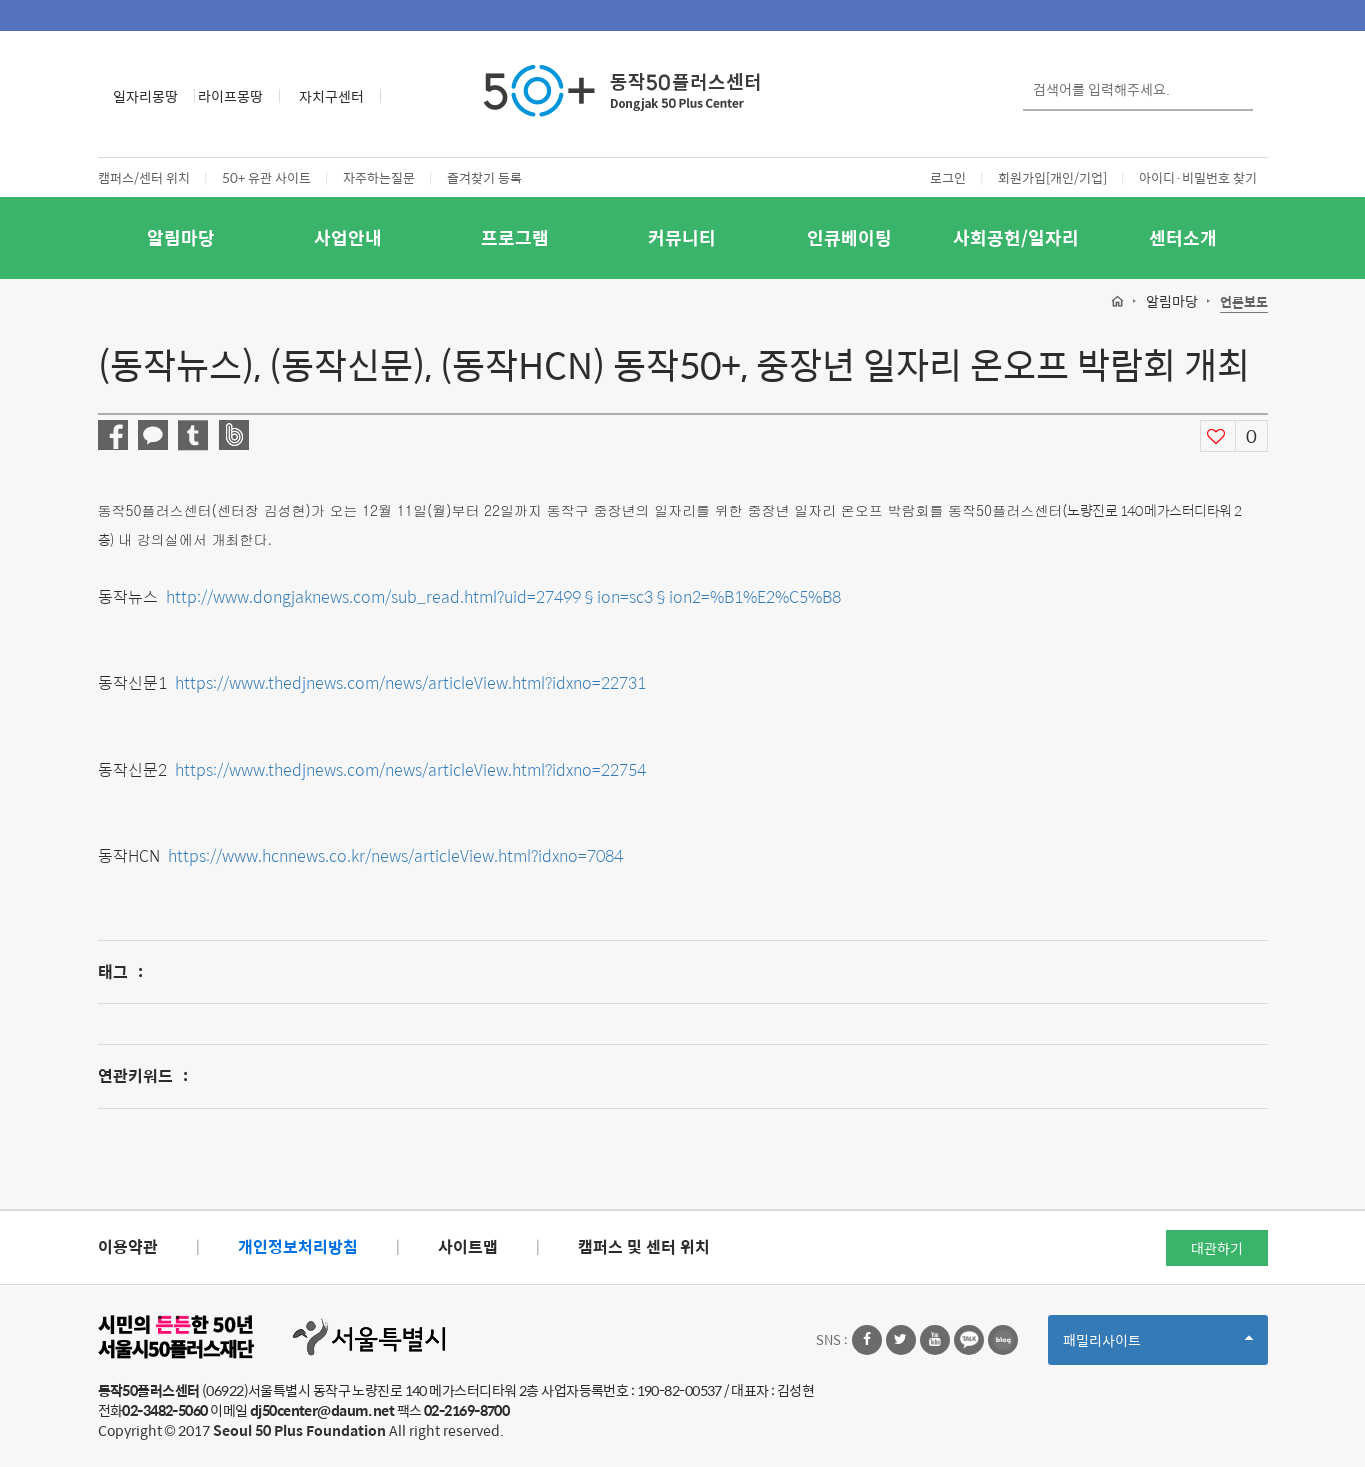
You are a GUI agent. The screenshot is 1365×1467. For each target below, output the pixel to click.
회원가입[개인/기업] (1052, 177)
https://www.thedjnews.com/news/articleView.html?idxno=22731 (410, 682)
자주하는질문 (379, 177)
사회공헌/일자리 (1016, 237)
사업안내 (348, 237)
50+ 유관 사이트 (266, 177)
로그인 (948, 177)
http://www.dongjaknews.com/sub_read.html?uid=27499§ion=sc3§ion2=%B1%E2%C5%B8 (503, 596)
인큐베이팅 (849, 237)
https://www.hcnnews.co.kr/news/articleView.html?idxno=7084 (395, 855)
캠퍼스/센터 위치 (144, 177)
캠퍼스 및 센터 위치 (644, 1246)
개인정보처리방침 (298, 1246)
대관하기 (1217, 1248)
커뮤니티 (682, 237)
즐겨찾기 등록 (484, 177)
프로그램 (515, 237)
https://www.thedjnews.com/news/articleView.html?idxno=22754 (410, 769)
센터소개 (1183, 237)
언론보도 (1244, 302)
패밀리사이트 (1158, 1346)
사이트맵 (468, 1246)
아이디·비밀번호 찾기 (1198, 177)
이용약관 (128, 1246)
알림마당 (181, 237)
